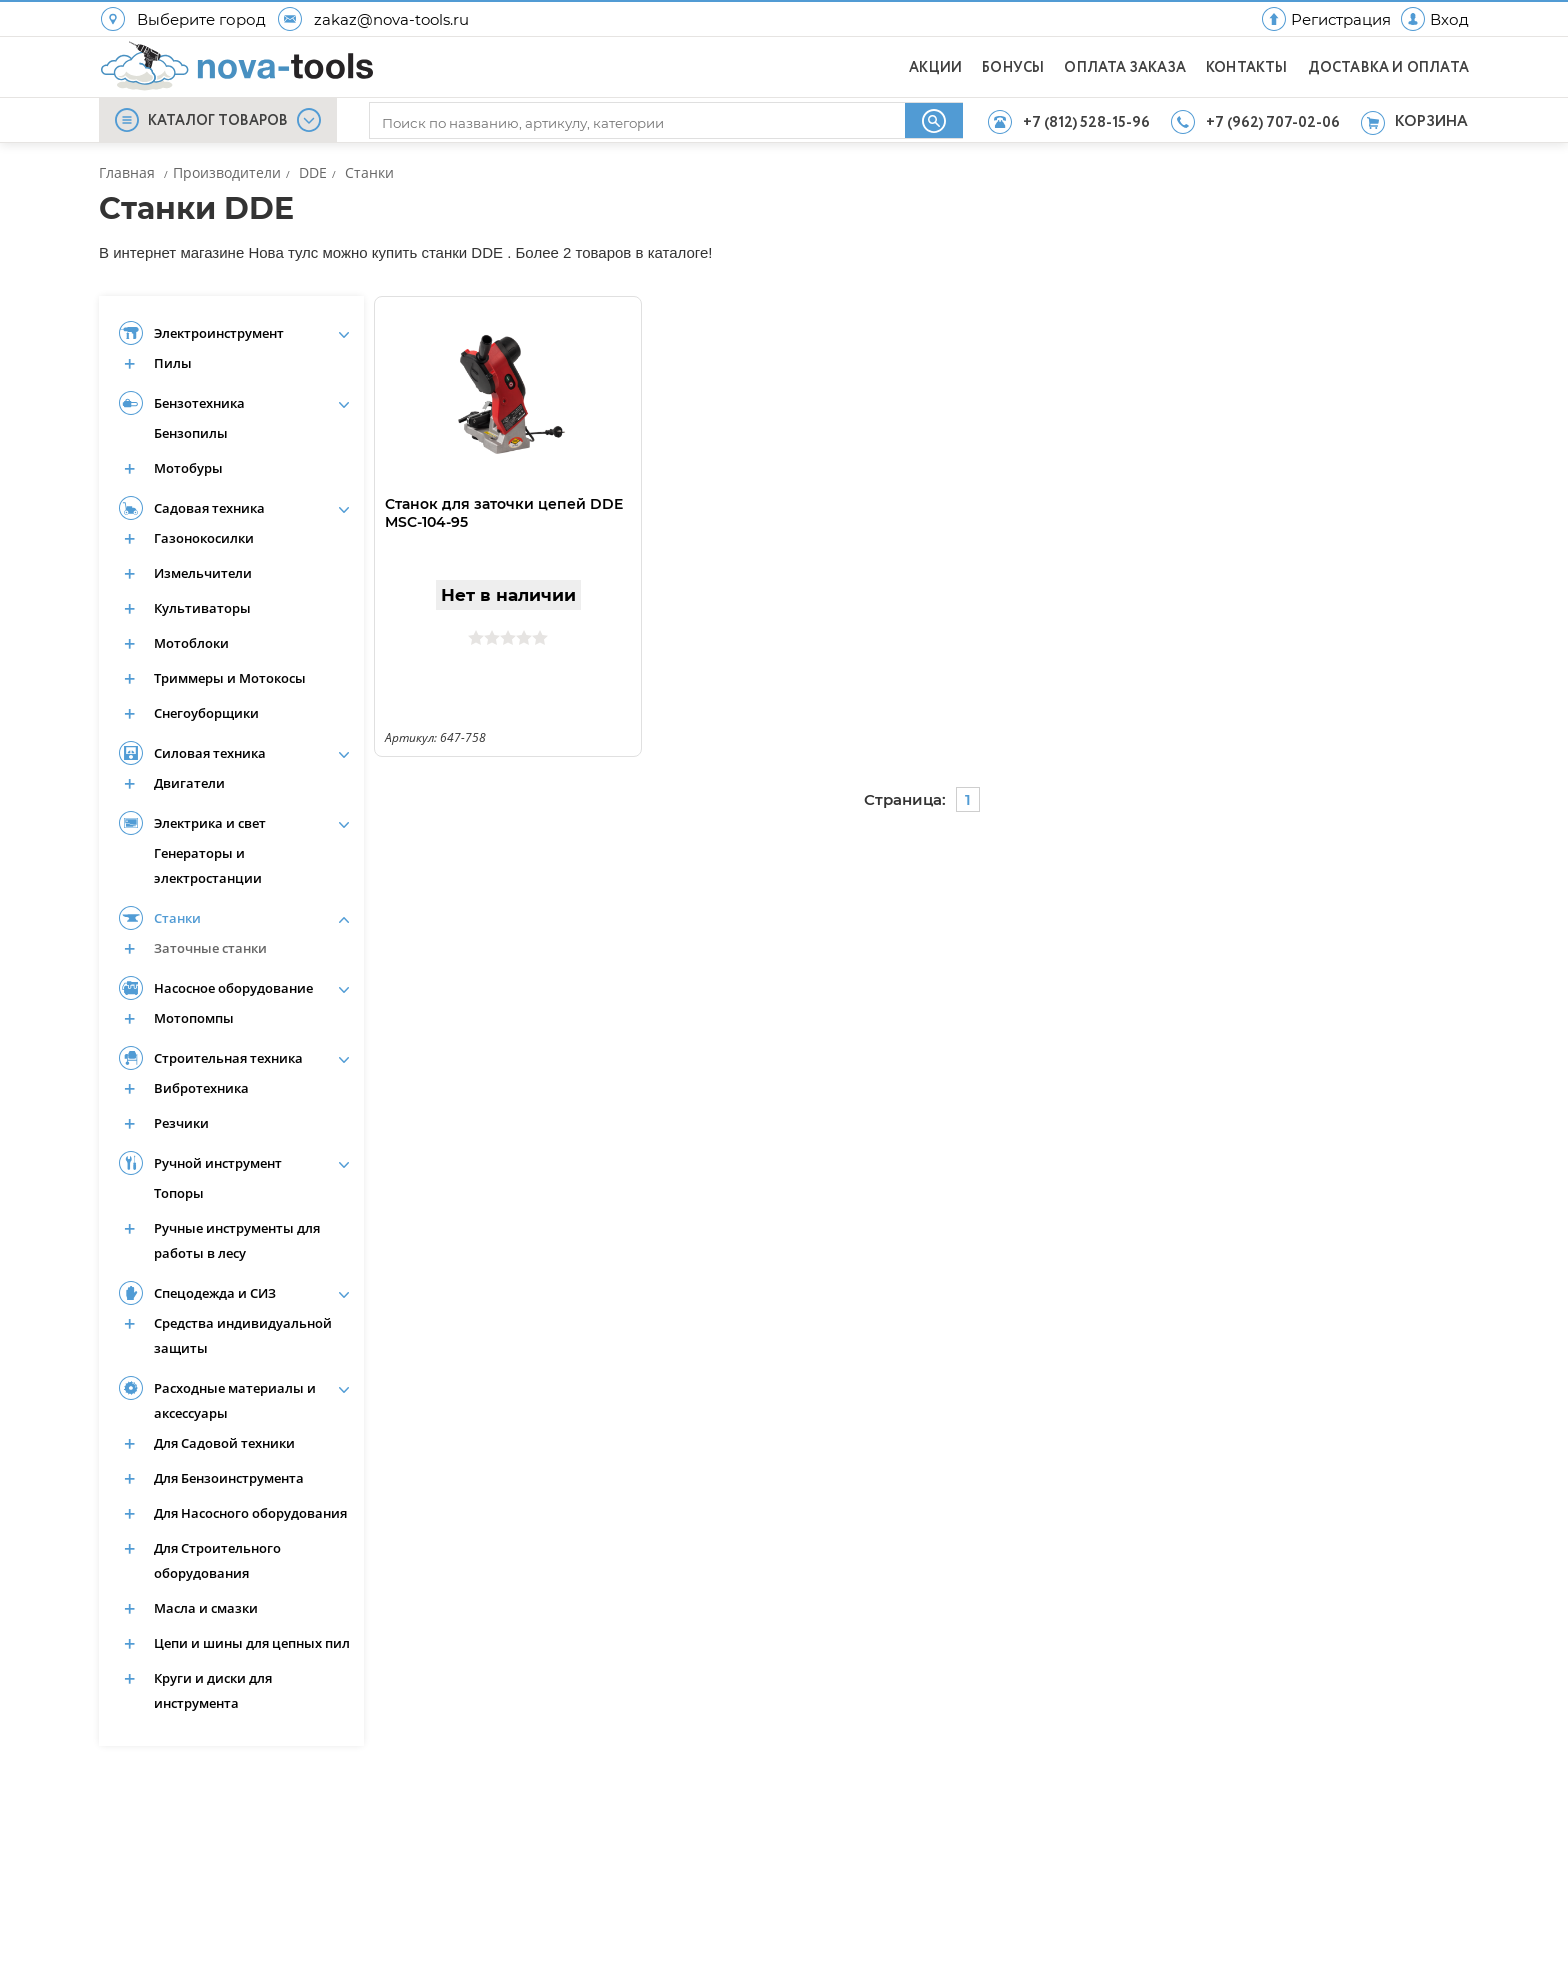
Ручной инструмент (218, 1163)
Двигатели (189, 783)
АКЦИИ (935, 68)
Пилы (173, 363)
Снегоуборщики (206, 713)
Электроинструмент (219, 333)
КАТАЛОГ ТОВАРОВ (218, 121)
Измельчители (203, 573)
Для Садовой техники (224, 1443)
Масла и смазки (206, 1608)
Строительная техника (228, 1058)
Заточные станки (210, 948)
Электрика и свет (210, 823)
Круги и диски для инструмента (213, 1690)
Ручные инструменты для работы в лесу (237, 1240)
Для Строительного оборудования (217, 1560)
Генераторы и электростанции (208, 865)
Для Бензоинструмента (229, 1478)
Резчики (181, 1123)
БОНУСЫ (1013, 68)
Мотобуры (188, 468)
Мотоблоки (191, 643)
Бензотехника (199, 403)
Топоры (179, 1193)
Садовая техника (209, 508)
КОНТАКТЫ (1247, 68)
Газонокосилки (204, 538)
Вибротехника (201, 1088)
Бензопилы (191, 433)
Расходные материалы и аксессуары (235, 1400)
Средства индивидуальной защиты (243, 1335)
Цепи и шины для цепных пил (252, 1643)
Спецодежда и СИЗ (215, 1293)
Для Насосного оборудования (250, 1513)
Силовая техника (210, 753)
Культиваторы (202, 608)
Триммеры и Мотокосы (230, 678)
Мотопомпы (194, 1018)
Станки (177, 918)
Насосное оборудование (233, 988)
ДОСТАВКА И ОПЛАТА (1388, 68)
